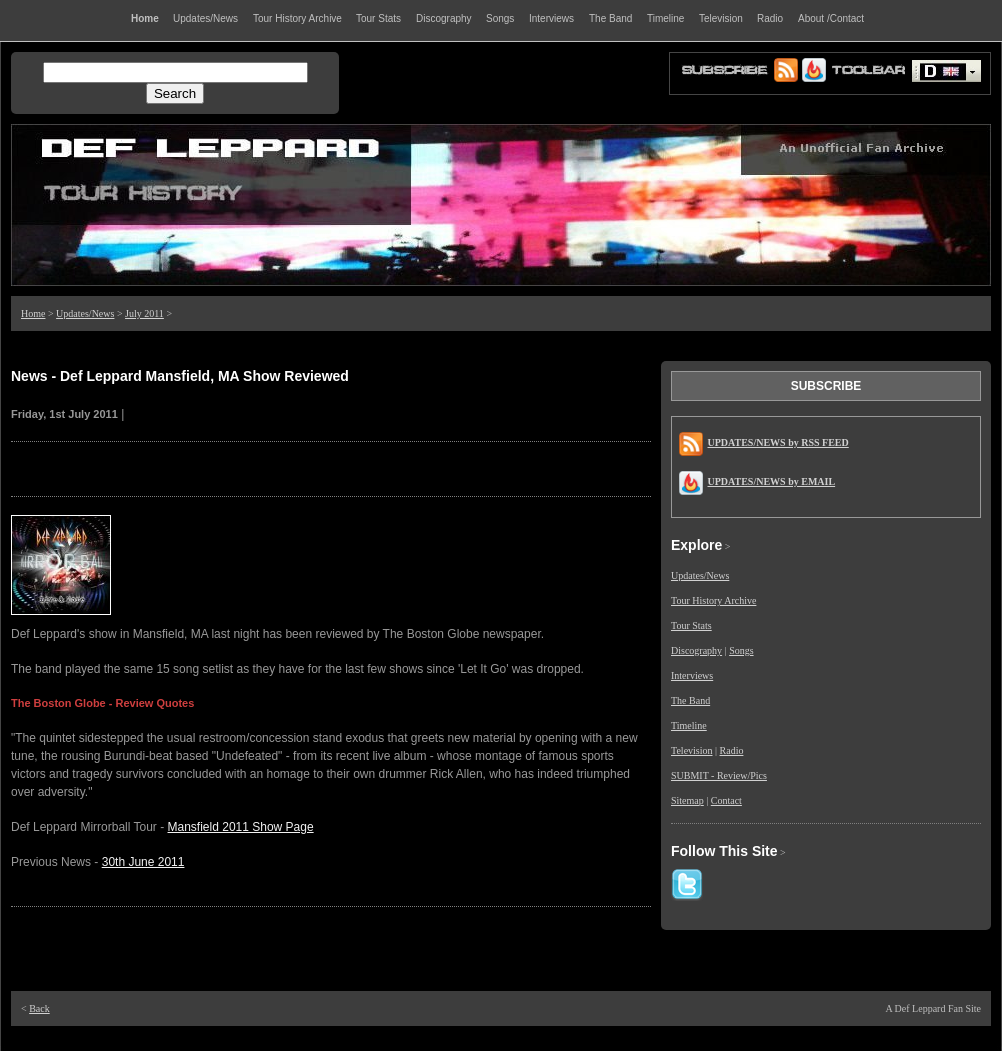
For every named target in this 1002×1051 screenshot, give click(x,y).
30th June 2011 (143, 862)
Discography (696, 650)
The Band (690, 700)
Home (33, 313)
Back (39, 1008)
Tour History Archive (713, 600)
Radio (732, 750)
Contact (726, 800)
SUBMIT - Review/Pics (719, 775)
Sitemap (687, 800)
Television (692, 750)
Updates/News (85, 313)
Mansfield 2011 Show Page (241, 827)
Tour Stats (691, 625)
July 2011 (144, 313)
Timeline (689, 725)
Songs (741, 650)
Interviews (692, 675)
